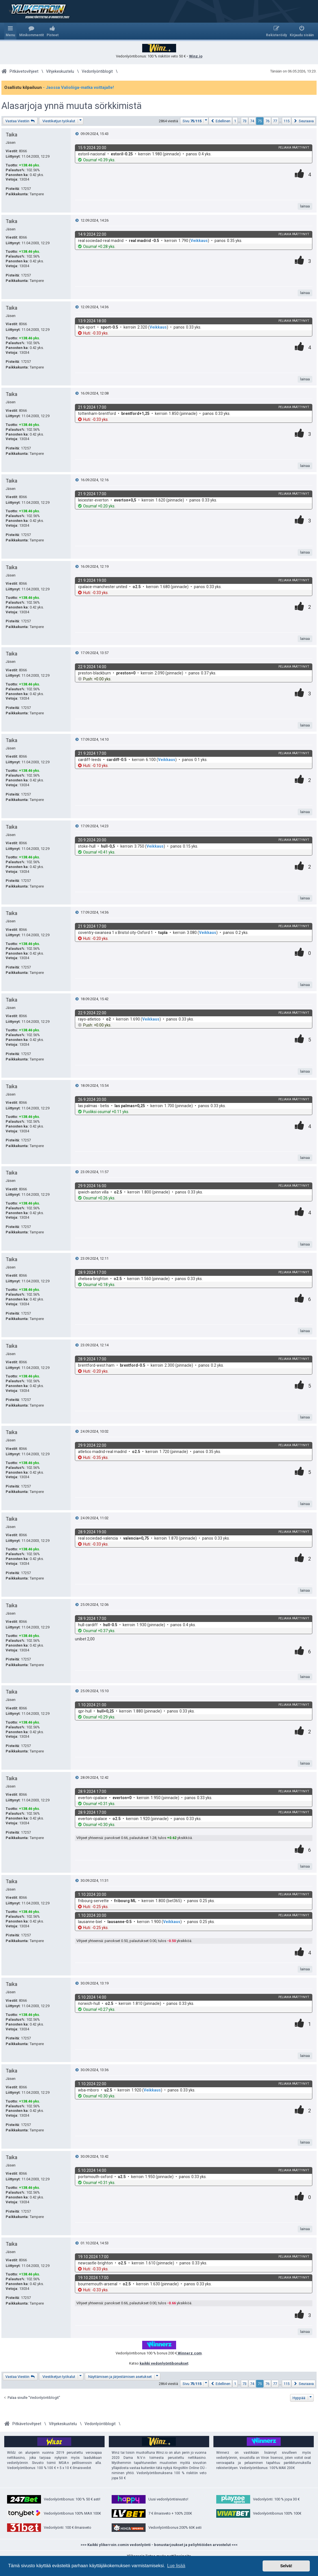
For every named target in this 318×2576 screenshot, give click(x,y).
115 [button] (286, 121)
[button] (194, 121)
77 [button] (275, 121)
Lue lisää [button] (176, 2565)
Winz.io (195, 56)
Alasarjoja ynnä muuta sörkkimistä (71, 105)
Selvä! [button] (286, 2566)
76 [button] (267, 121)
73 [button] (244, 121)
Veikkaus (199, 240)
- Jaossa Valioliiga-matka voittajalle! (78, 87)
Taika (11, 135)
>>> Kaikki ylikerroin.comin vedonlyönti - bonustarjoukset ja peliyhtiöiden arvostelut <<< (159, 2545)
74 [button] (252, 121)
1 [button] (235, 121)
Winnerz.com (189, 2353)
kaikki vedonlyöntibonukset (164, 2363)
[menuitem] (31, 31)
